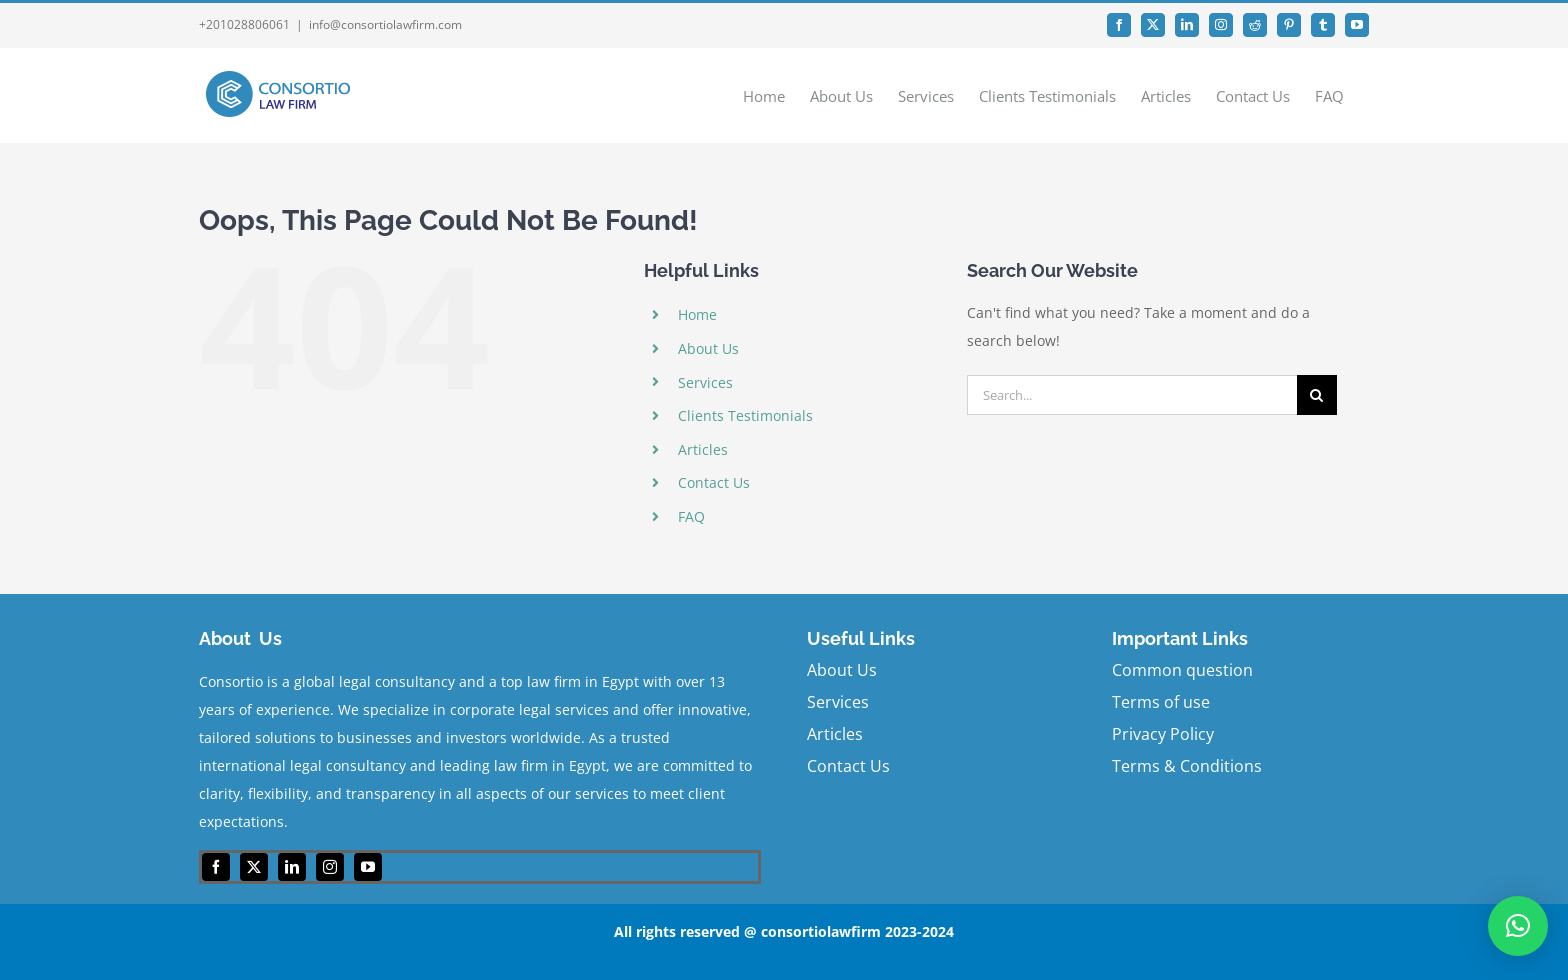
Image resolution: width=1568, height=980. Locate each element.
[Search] (1317, 395)
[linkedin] (292, 867)
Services (705, 382)
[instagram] (330, 867)
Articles (703, 449)
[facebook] (216, 867)
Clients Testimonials (745, 415)
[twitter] (254, 867)
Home (697, 314)
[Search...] (1132, 395)
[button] (1518, 926)
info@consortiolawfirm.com (385, 24)
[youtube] (368, 867)
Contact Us (714, 482)
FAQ (691, 516)
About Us (708, 348)
